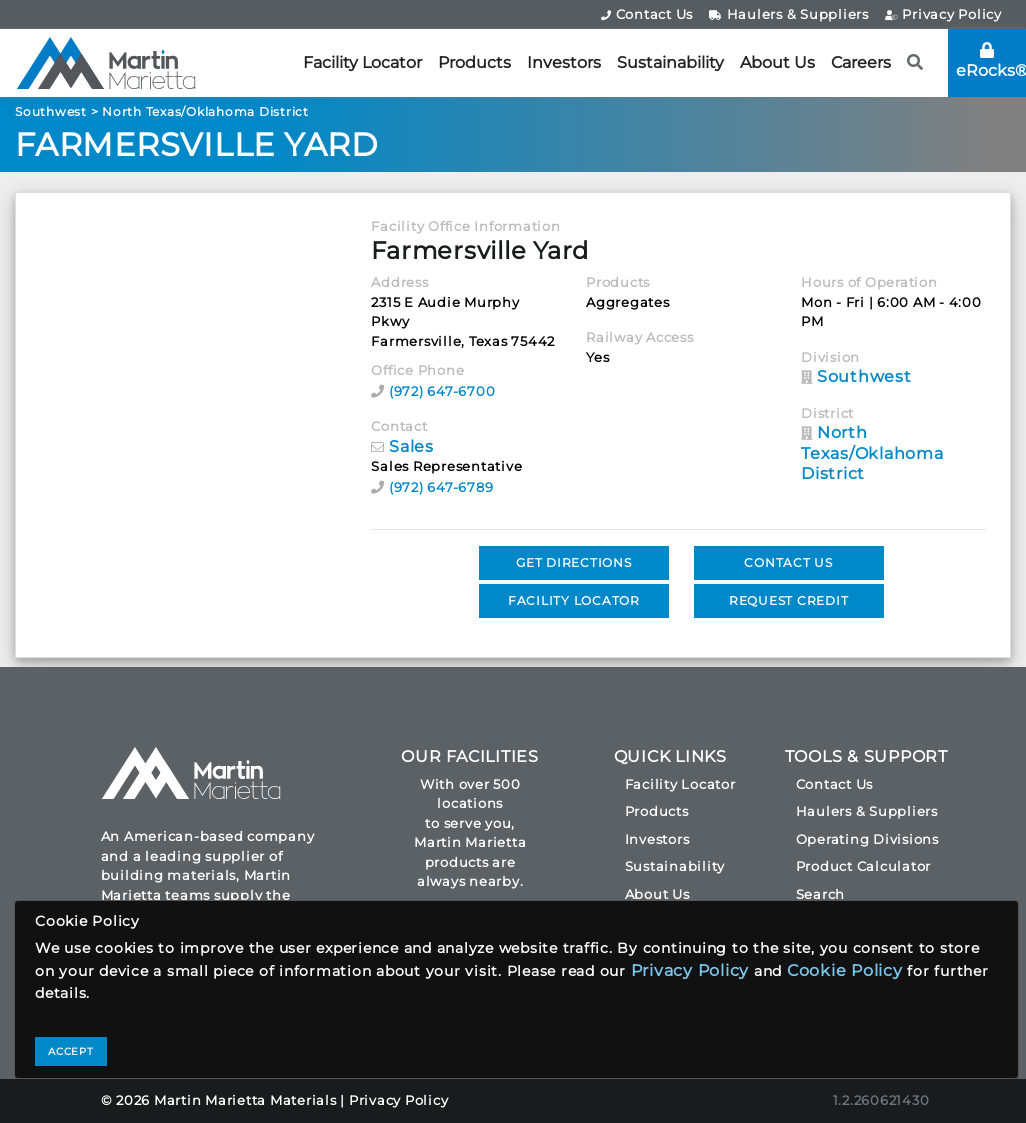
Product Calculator (864, 866)
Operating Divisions (867, 839)
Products (474, 62)
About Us (777, 62)
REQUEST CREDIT (789, 600)
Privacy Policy (943, 14)
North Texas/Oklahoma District (205, 111)
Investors (564, 62)
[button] (915, 63)
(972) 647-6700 (442, 391)
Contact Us (647, 14)
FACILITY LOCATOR (574, 600)
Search (821, 894)
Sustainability (670, 62)
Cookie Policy (845, 970)
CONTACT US (788, 562)
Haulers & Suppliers (789, 14)
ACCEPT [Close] (71, 1051)
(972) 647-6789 (441, 487)
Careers (861, 62)
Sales (411, 446)
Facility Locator (362, 62)
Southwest (51, 111)
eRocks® (991, 61)
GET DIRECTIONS (574, 562)
